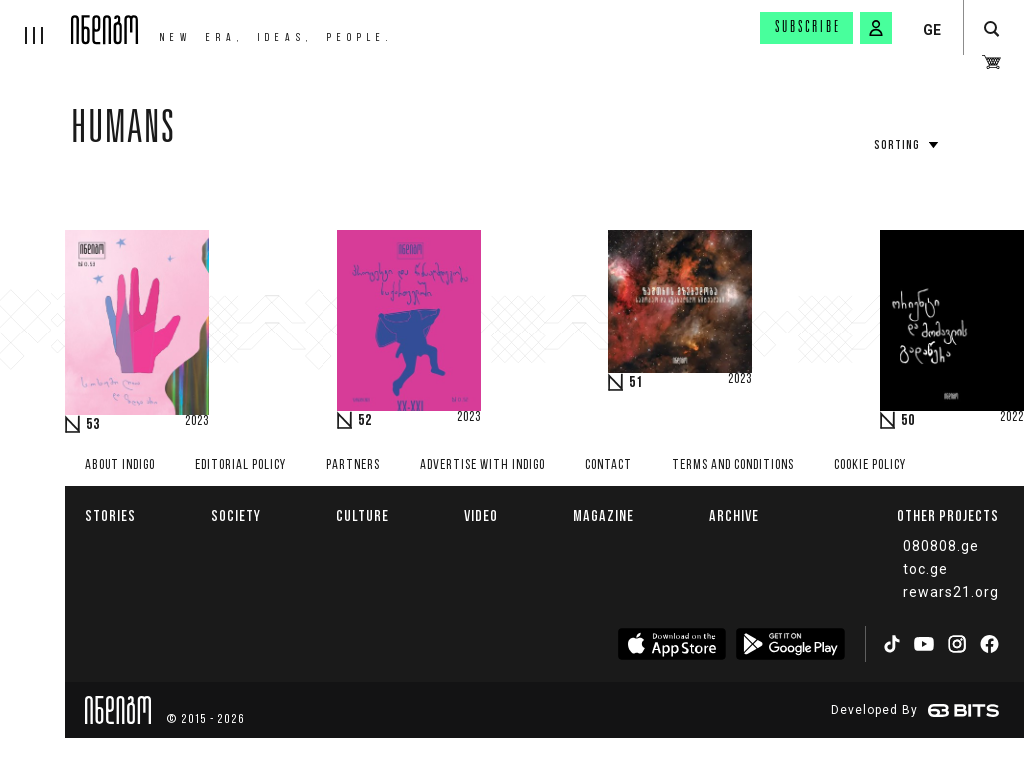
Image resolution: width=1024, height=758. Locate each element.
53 (93, 425)
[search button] (991, 29)
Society (236, 515)
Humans (123, 132)
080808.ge (941, 546)
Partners (353, 465)
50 (908, 421)
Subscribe (808, 28)
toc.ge (925, 569)
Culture (362, 515)
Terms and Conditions (733, 465)
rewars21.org (951, 592)
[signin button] (876, 28)
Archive (734, 515)
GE (932, 30)
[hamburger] (35, 22)
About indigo (120, 465)
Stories (110, 515)
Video (481, 515)
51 (636, 383)
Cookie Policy (870, 465)
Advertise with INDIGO (482, 465)
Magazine (603, 515)
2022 (1012, 418)
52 (365, 421)
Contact (608, 465)
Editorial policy (240, 465)
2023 (197, 422)
